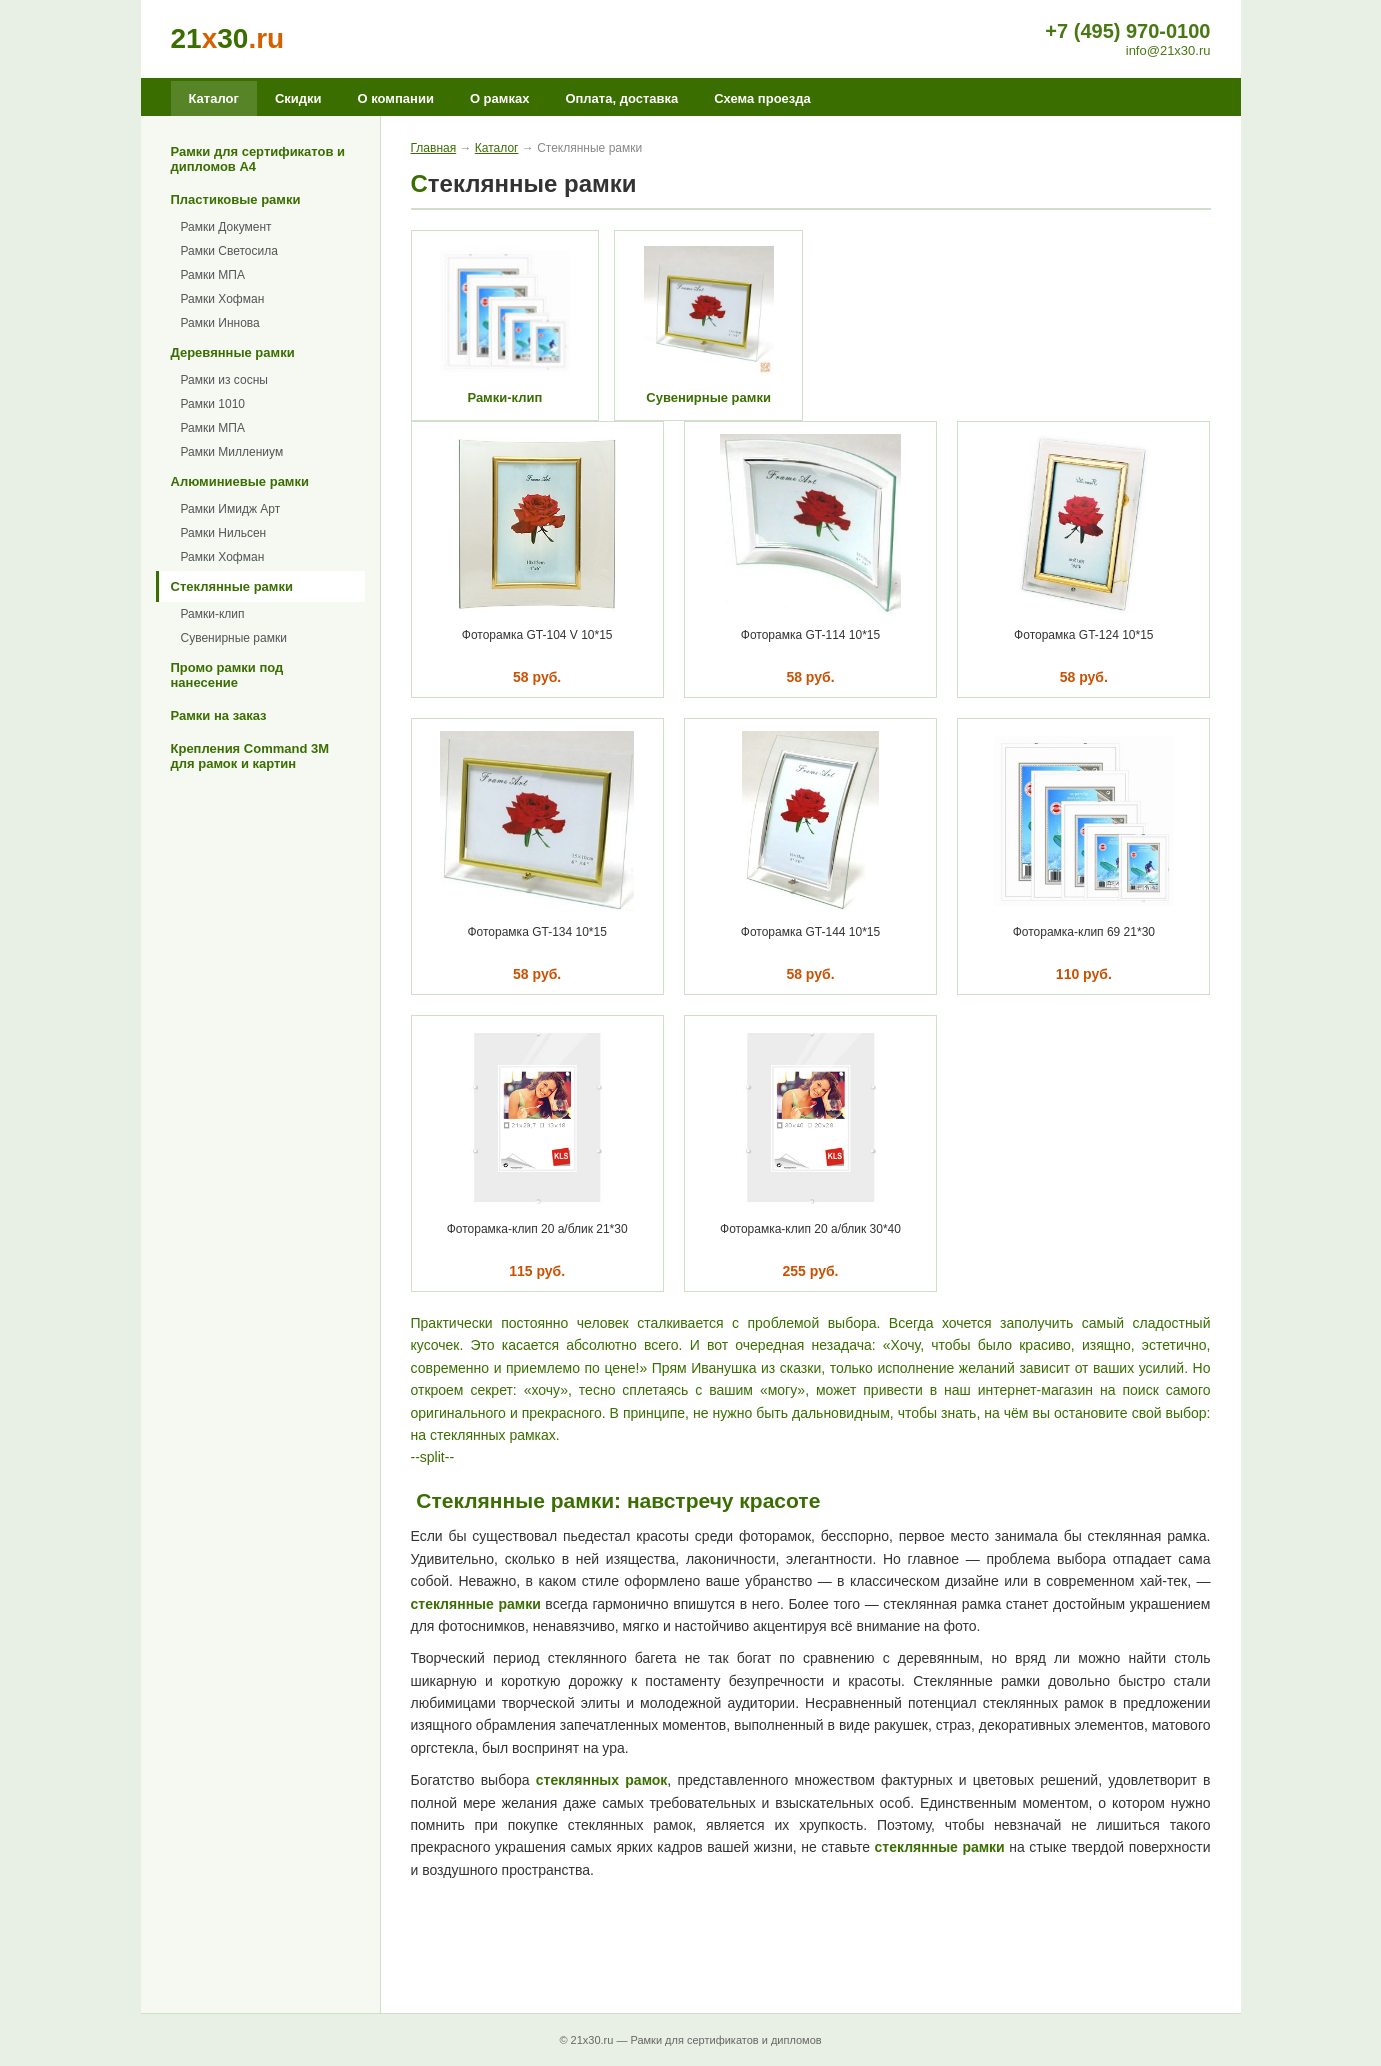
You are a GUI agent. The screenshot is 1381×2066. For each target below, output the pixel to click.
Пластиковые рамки (236, 199)
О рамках (499, 98)
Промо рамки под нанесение (227, 675)
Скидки (298, 98)
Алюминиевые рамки (240, 481)
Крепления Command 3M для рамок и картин (250, 756)
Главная (434, 148)
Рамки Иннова (220, 323)
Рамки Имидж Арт (231, 509)
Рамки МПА (213, 275)
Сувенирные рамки (234, 638)
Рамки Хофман (223, 299)
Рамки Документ (226, 227)
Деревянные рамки (233, 352)
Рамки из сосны (224, 380)
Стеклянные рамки (232, 586)
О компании (396, 98)
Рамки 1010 (213, 404)
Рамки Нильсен (224, 533)
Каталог (214, 98)
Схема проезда (762, 98)
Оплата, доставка (621, 98)
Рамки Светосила (229, 251)
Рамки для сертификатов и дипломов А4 (258, 159)
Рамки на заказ (219, 715)
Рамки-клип (213, 614)
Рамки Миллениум (232, 452)
